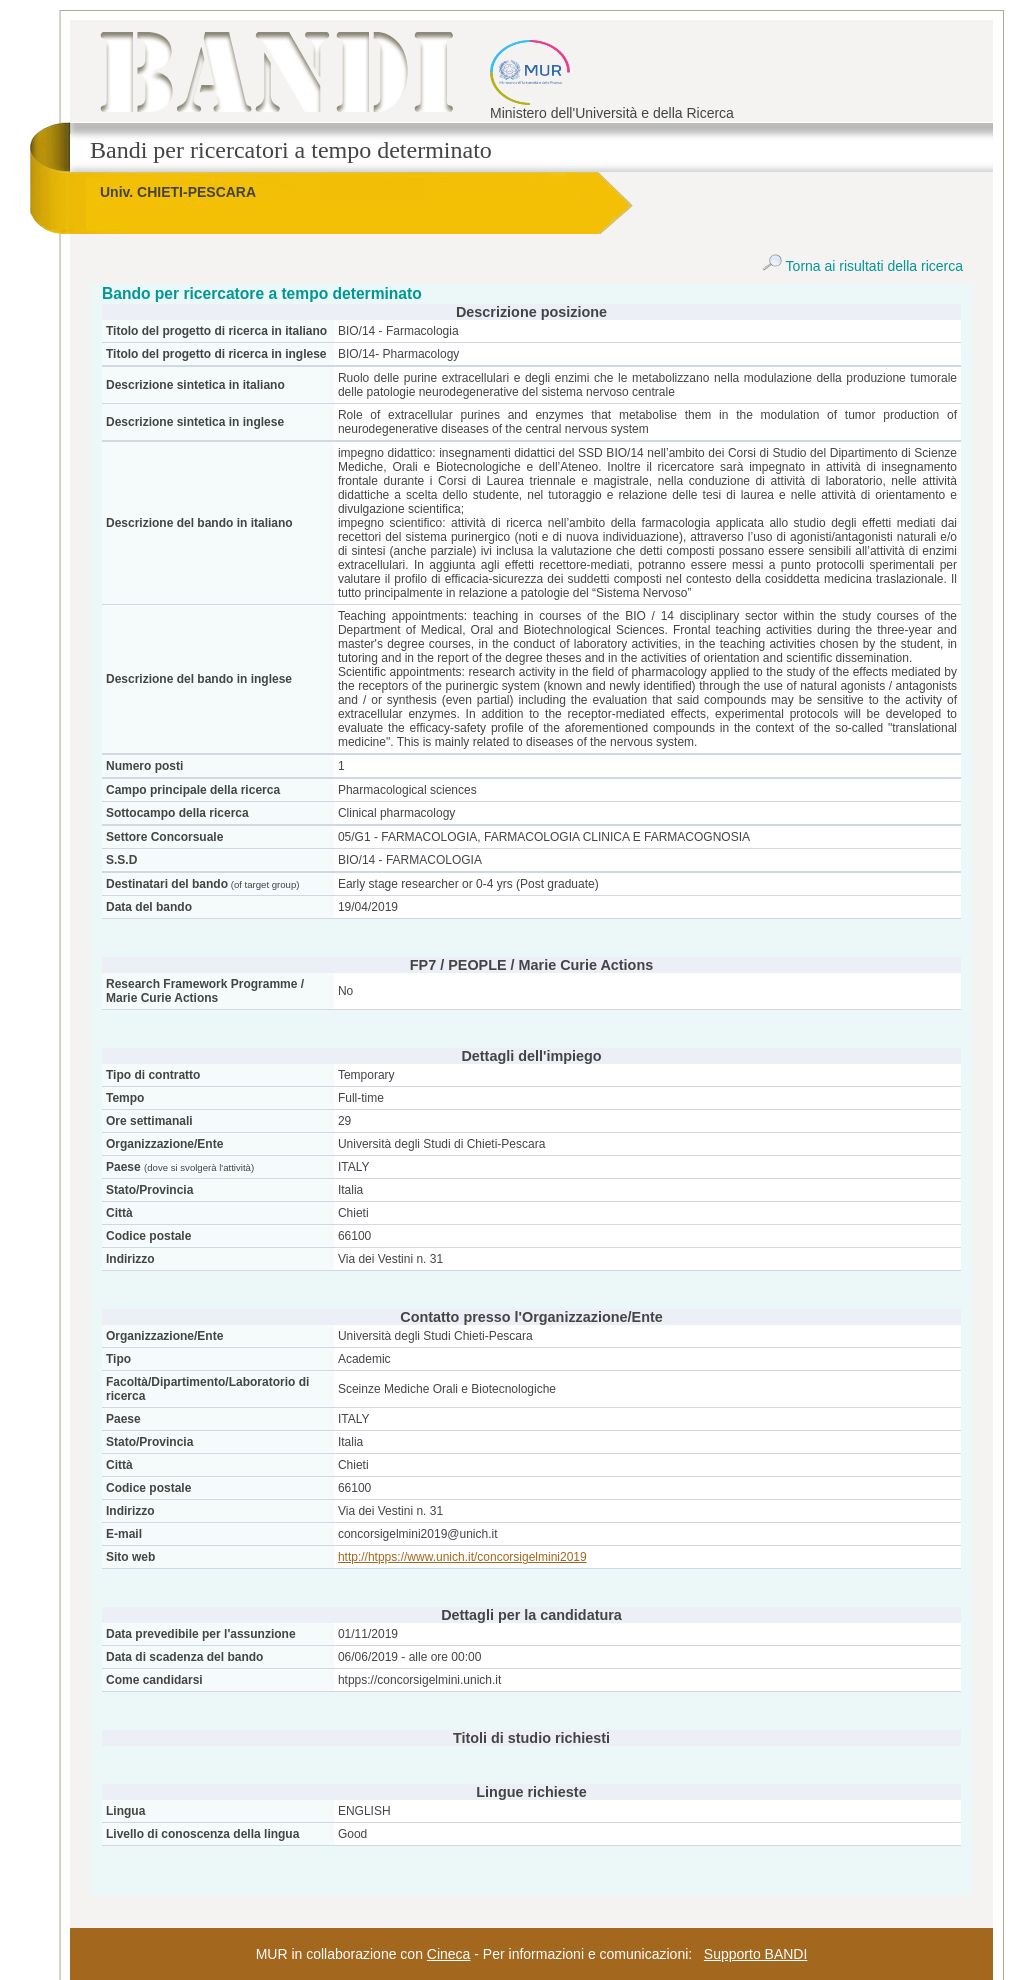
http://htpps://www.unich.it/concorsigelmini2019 (462, 1557)
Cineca (449, 1954)
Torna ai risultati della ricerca (862, 266)
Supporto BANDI (756, 1954)
